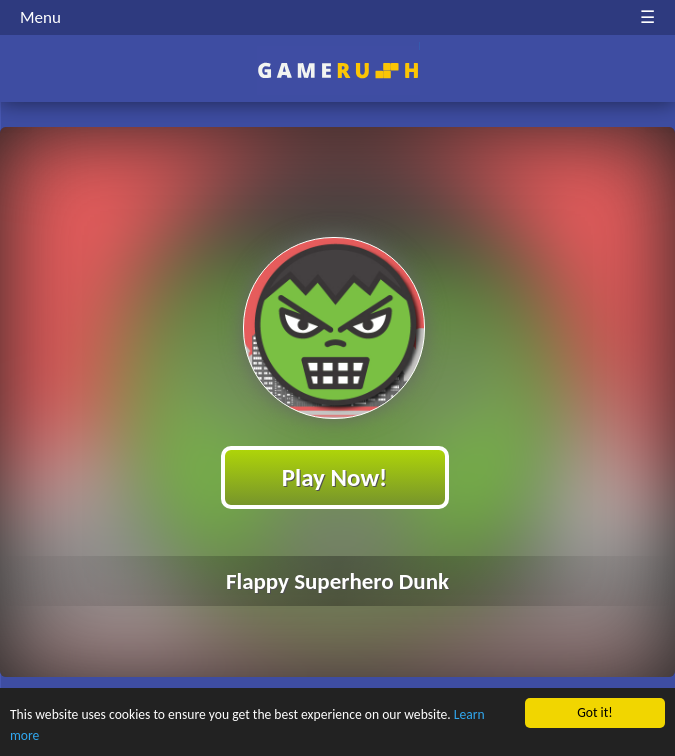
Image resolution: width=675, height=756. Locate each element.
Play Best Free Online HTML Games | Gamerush (337, 70)
